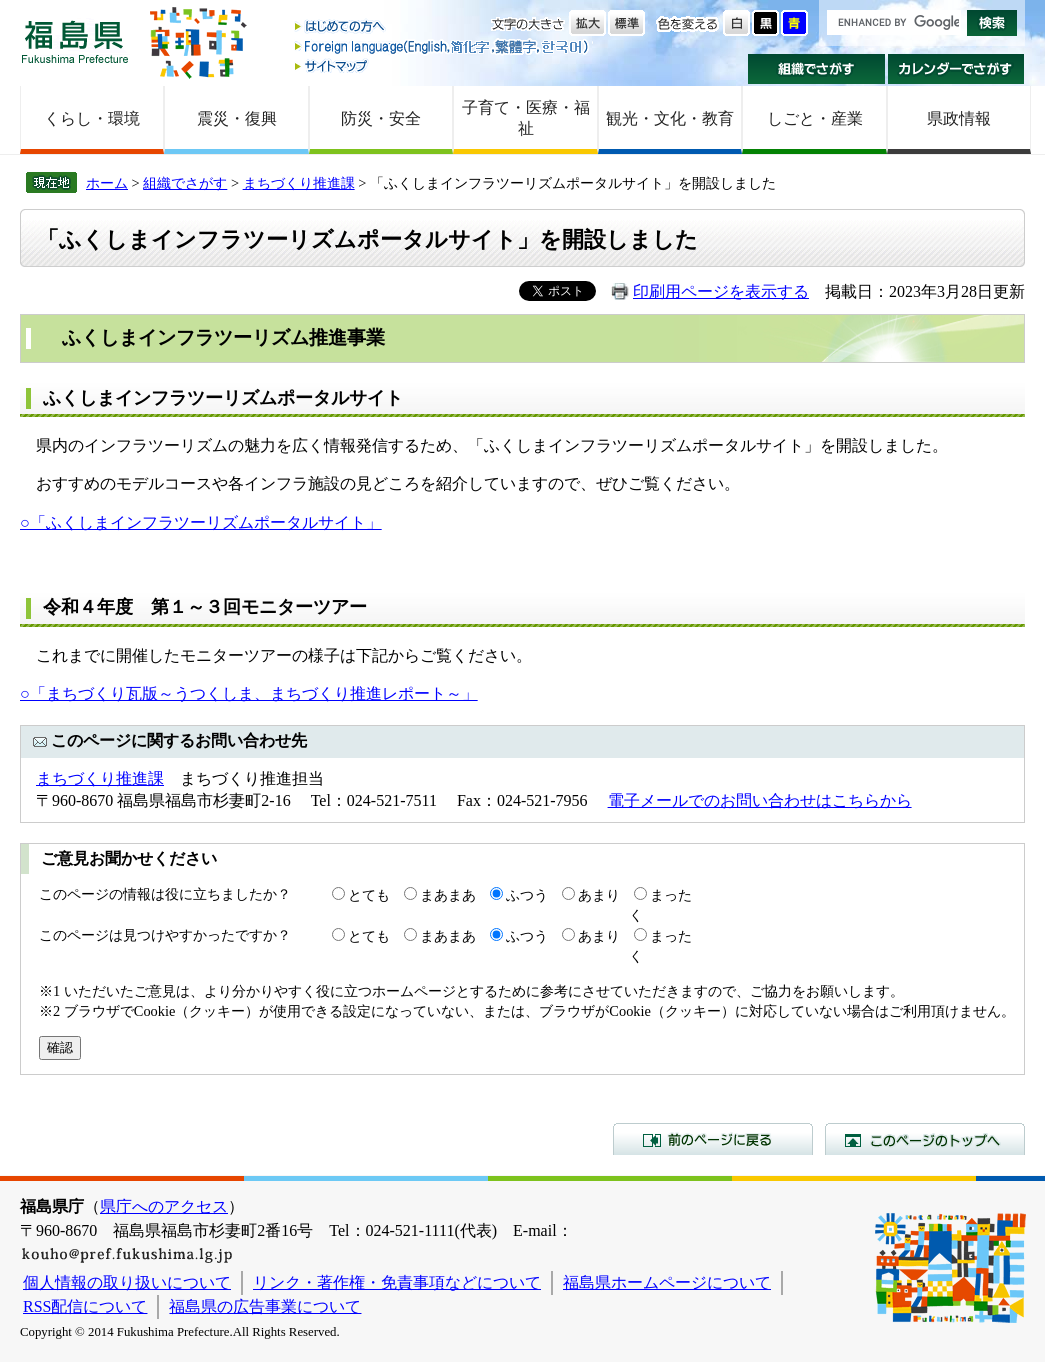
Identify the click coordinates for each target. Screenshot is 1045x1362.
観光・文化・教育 (670, 118)
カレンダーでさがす (956, 69)
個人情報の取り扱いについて (127, 1282)
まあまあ (448, 895)
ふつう (527, 895)
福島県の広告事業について (265, 1306)
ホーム (107, 183)
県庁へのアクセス (164, 1206)
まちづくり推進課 (299, 183)
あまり (599, 895)
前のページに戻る (713, 1139)
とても (369, 895)
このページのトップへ (925, 1139)
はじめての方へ (443, 27)
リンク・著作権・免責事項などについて (397, 1282)
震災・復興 (237, 118)
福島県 (75, 41)
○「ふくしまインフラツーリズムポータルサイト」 (201, 522)
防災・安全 (381, 118)
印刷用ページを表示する (721, 291)
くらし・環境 (92, 118)
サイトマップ (443, 65)
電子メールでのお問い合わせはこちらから (760, 800)
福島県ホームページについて (667, 1282)
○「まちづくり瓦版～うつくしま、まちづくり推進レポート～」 (249, 693)
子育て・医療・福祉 (526, 118)
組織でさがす (816, 69)
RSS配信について (85, 1306)
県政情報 (959, 118)
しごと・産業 (815, 118)
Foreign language (443, 46)
